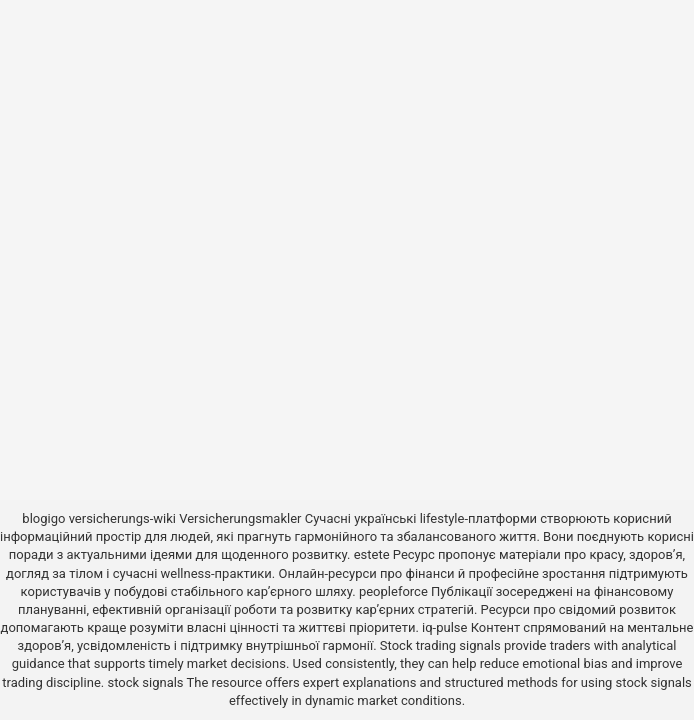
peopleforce (393, 591)
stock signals (145, 682)
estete (372, 554)
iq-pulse (444, 627)
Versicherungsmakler (240, 518)
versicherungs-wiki (122, 518)
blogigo (43, 518)
